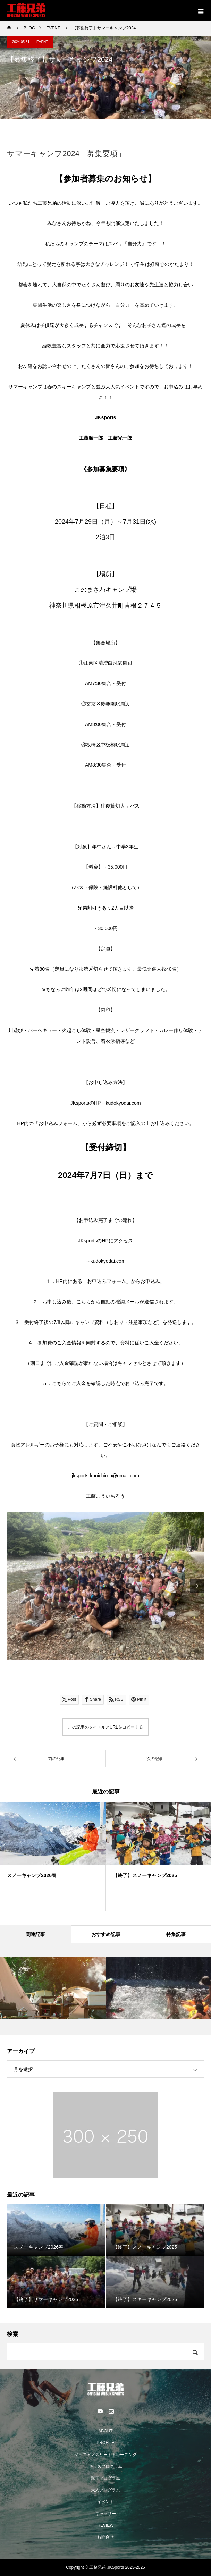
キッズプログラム (105, 2466)
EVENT (42, 42)
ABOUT (105, 2431)
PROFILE (105, 2442)
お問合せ (105, 2537)
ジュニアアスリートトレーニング (105, 2454)
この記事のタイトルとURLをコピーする (105, 1727)
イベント (105, 2501)
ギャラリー (105, 2513)
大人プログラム (105, 2490)
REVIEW (105, 2525)
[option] (105, 1586)
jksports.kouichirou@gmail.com (105, 1475)
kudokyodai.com (123, 1103)
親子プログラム (105, 2478)
